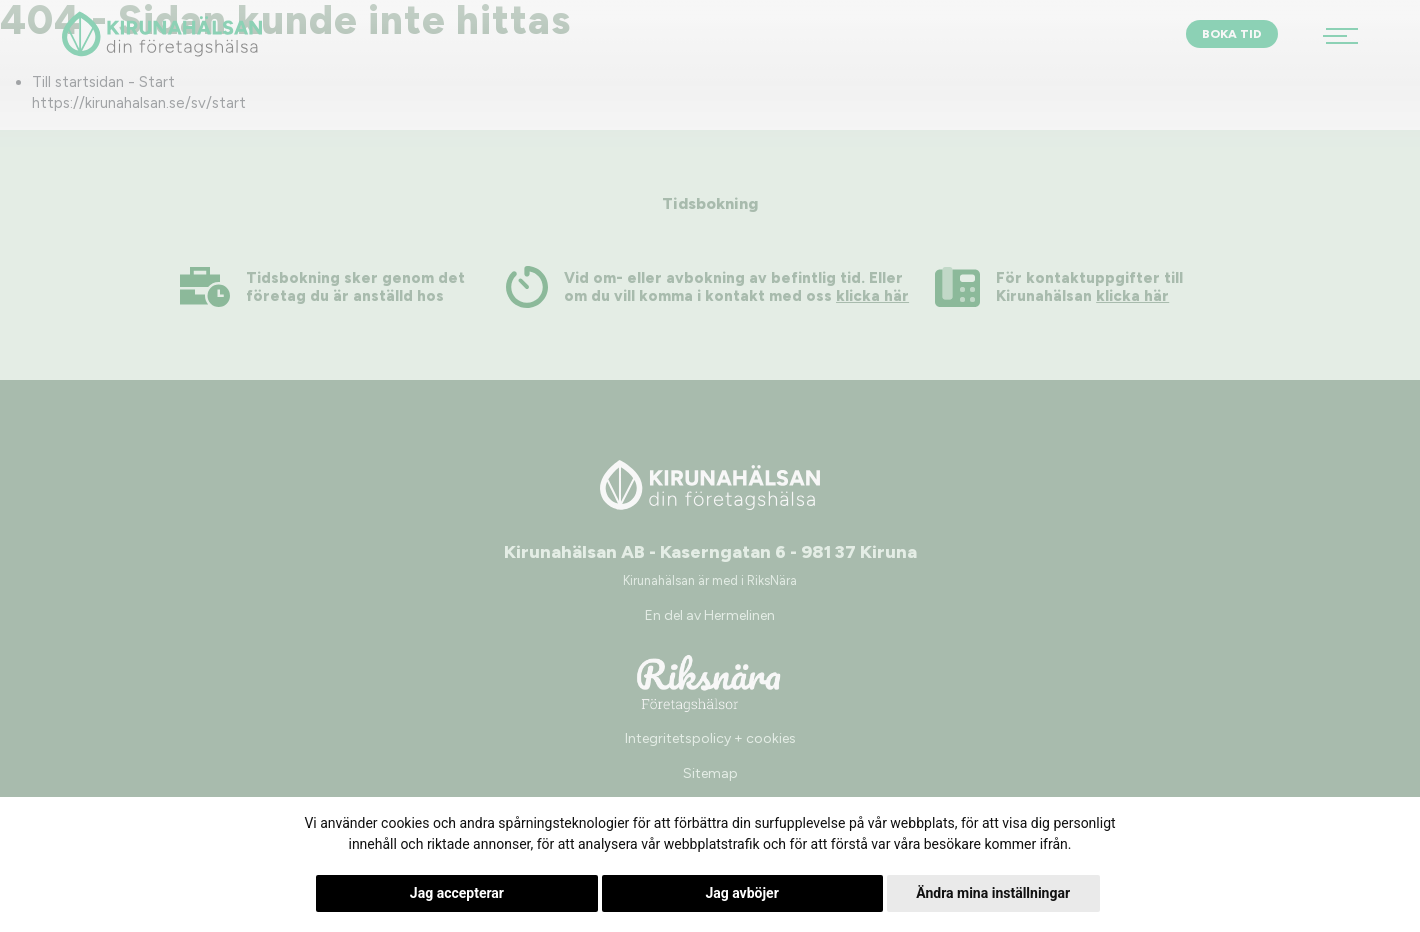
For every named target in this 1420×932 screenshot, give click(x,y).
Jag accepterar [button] (457, 893)
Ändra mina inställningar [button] (993, 893)
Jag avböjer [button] (741, 893)
